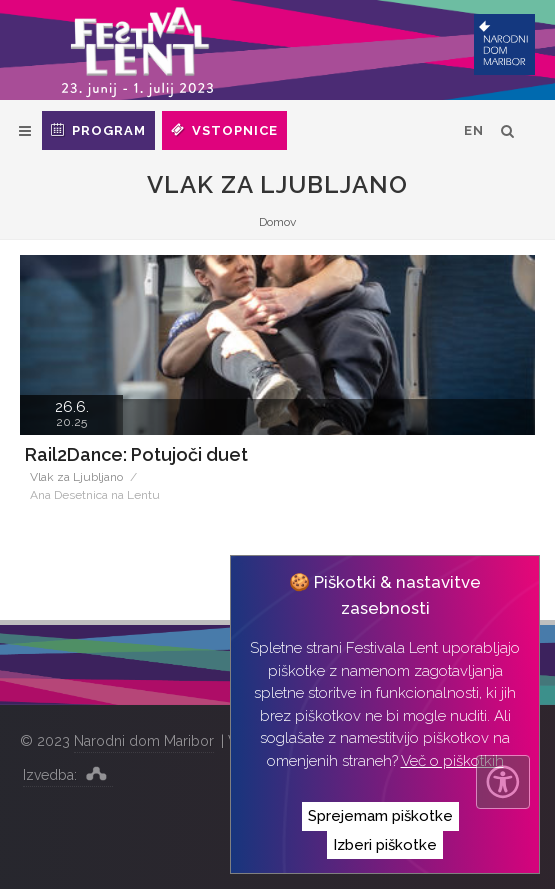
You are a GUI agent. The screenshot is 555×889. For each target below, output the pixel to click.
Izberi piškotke (385, 845)
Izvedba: (68, 773)
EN (474, 130)
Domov (277, 222)
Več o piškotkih (452, 761)
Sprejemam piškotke (380, 816)
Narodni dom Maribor (144, 741)
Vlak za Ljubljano (76, 477)
